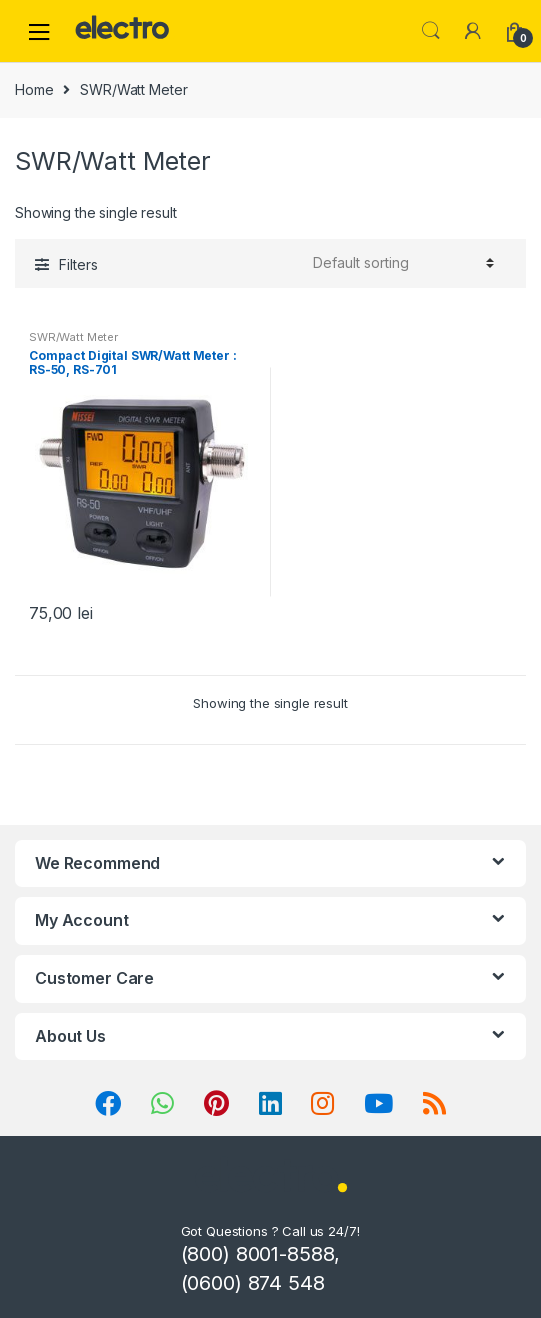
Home (34, 89)
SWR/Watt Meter (73, 337)
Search (431, 31)
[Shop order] (400, 263)
